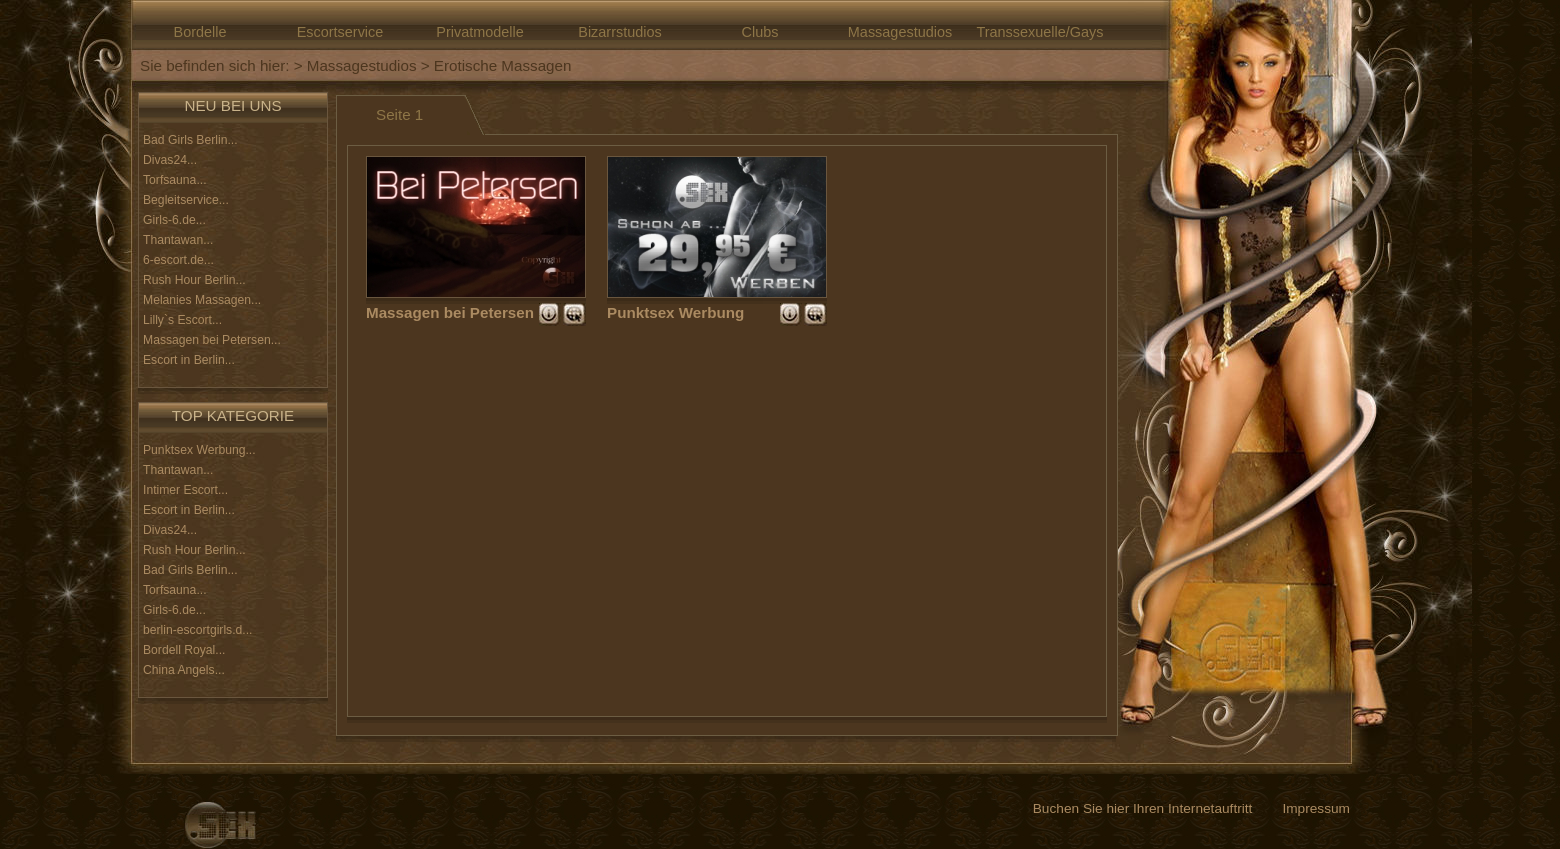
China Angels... (184, 670)
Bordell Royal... (184, 650)
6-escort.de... (178, 260)
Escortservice (340, 32)
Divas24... (170, 160)
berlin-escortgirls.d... (197, 630)
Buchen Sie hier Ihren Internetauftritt (1143, 808)
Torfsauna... (175, 180)
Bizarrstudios (619, 32)
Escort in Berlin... (189, 360)
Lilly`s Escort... (182, 320)
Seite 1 (399, 114)
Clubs (760, 32)
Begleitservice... (186, 200)
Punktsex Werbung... (199, 450)
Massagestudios (900, 32)
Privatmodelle (479, 32)
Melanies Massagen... (202, 300)
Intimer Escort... (185, 490)
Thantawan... (178, 240)
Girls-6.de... (174, 220)
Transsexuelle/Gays (1039, 32)
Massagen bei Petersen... (212, 340)
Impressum (1316, 808)
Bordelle (200, 32)
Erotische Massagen (503, 65)
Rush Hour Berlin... (194, 280)
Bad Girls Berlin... (190, 140)
